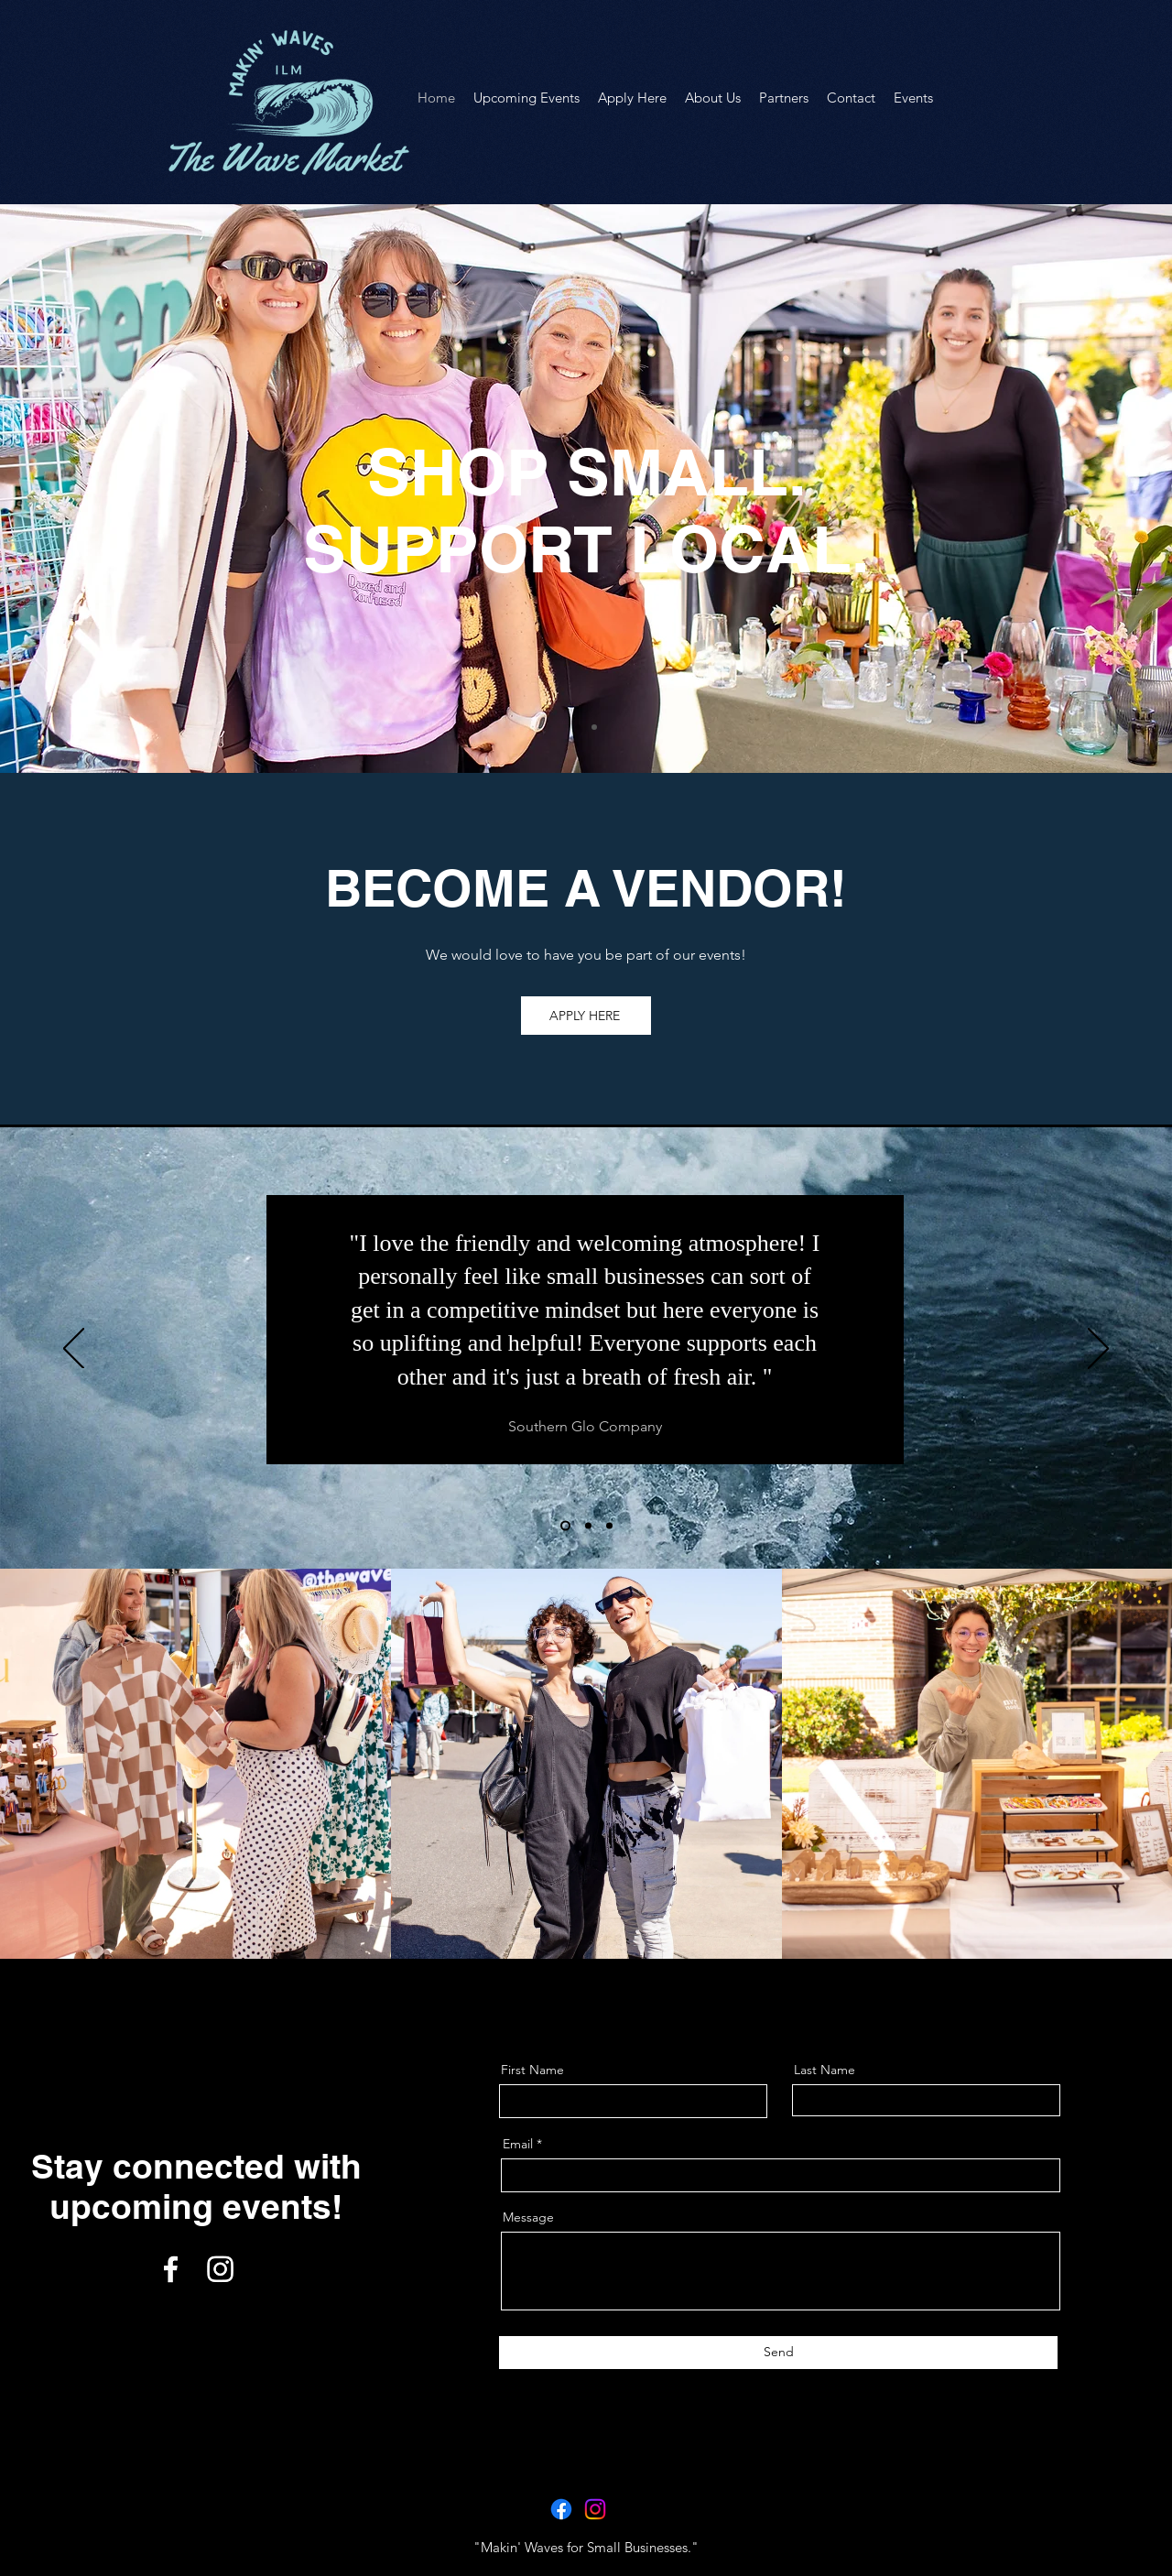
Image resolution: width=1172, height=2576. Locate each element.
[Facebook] (170, 2268)
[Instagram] (220, 2268)
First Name (532, 2069)
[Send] (778, 2352)
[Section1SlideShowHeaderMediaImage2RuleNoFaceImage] (588, 1526)
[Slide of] (578, 727)
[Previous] (73, 1350)
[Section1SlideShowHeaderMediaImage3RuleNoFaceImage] (609, 1526)
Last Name (824, 2069)
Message (528, 2217)
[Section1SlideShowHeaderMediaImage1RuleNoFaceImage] (565, 1526)
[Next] (1098, 1350)
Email (518, 2143)
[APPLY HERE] (586, 1015)
